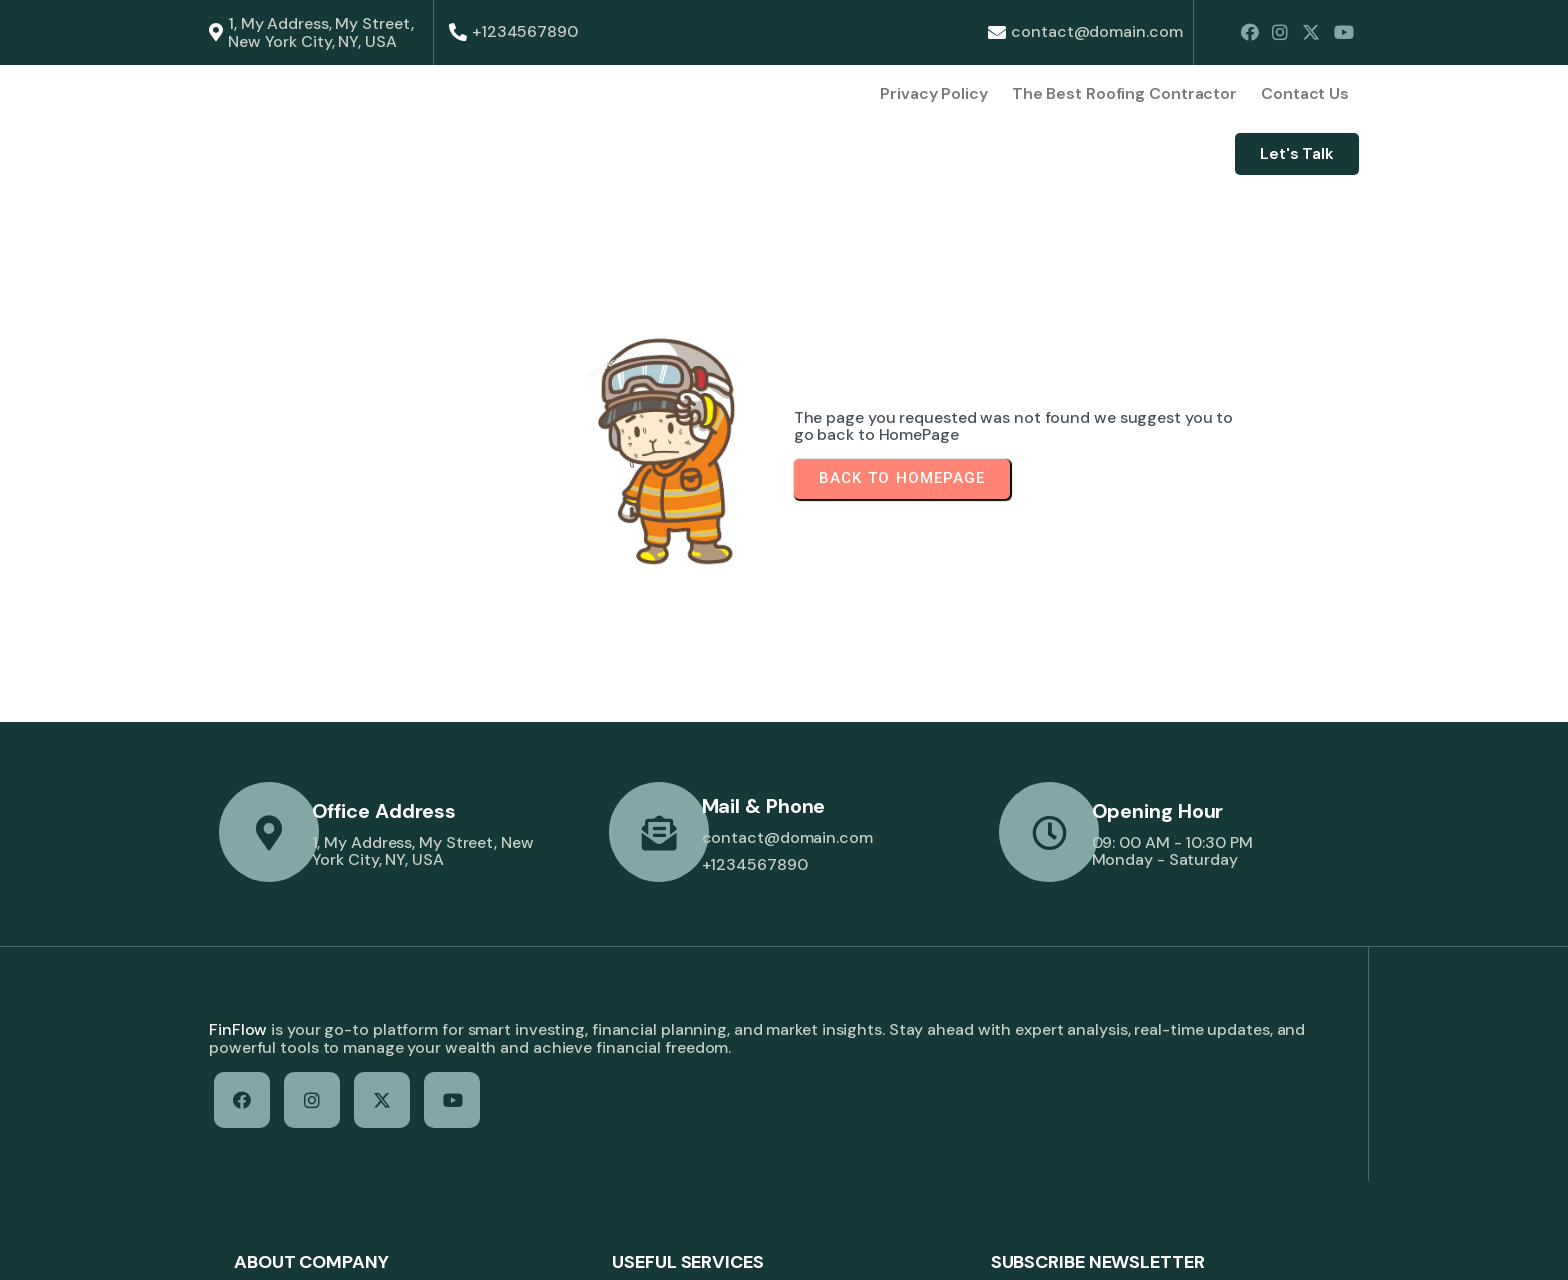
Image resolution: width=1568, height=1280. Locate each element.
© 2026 (237, 1246)
